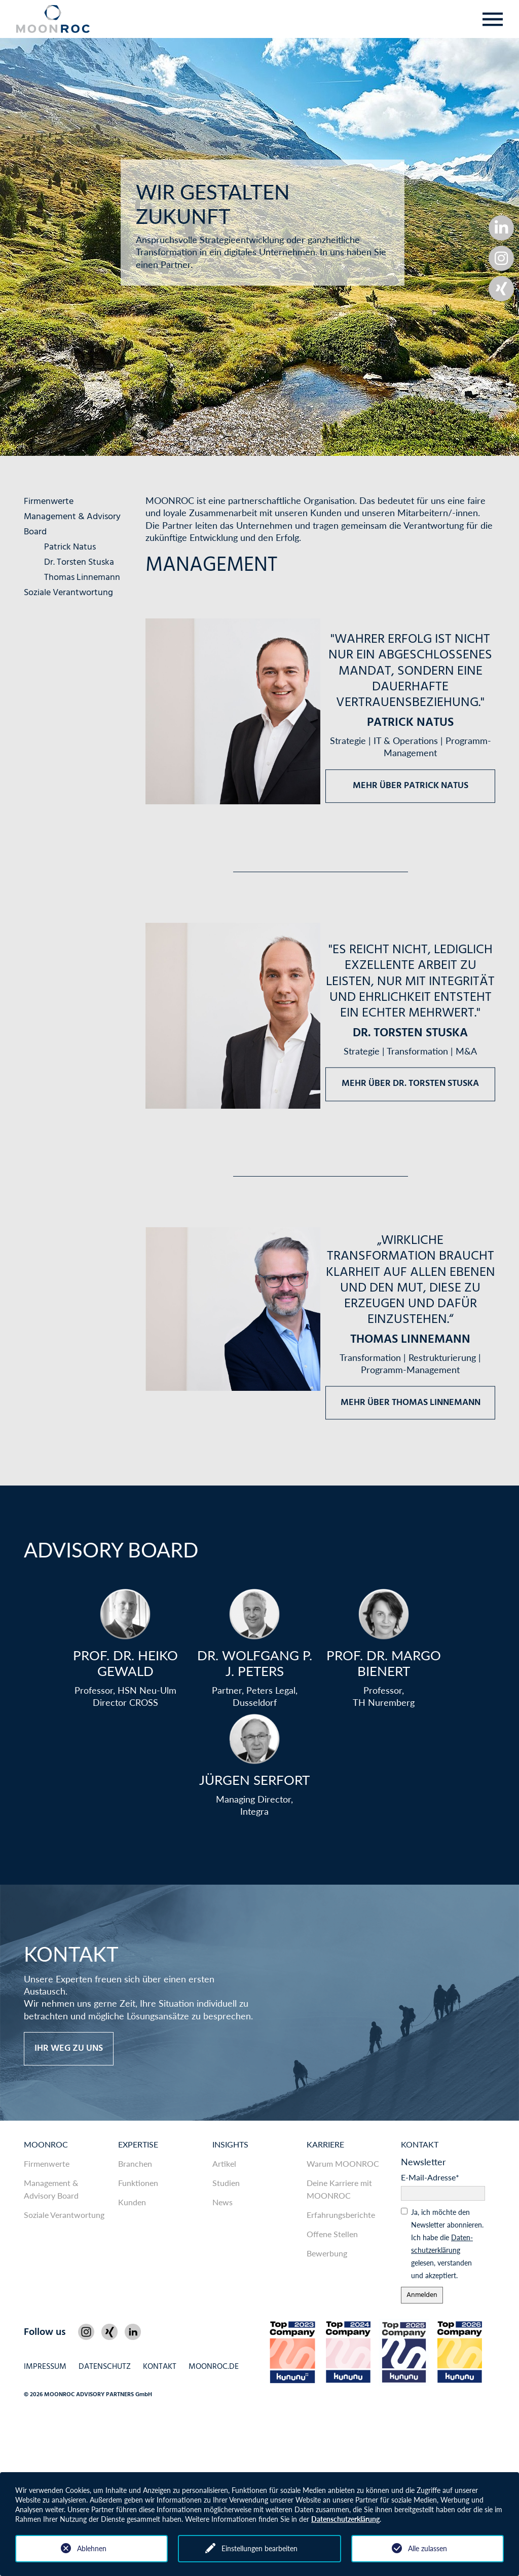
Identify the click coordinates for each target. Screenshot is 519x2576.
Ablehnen (91, 2548)
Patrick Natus (70, 547)
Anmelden (421, 2295)
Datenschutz (105, 2367)
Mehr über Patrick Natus (410, 785)
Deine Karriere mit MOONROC (339, 2189)
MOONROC (46, 2144)
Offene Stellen (332, 2234)
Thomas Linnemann (82, 577)
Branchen (135, 2163)
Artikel (224, 2163)
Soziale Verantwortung (68, 593)
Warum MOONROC (343, 2163)
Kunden (132, 2202)
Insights (230, 2144)
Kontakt (419, 2144)
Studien (226, 2183)
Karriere (325, 2144)
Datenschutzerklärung (345, 2519)
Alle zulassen (427, 2548)
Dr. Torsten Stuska (79, 562)
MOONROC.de (214, 2367)
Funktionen (138, 2183)
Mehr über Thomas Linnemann (410, 1402)
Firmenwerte (48, 501)
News (222, 2202)
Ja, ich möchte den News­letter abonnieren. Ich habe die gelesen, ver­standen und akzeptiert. (447, 2244)
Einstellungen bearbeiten (259, 2548)
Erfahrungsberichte (341, 2214)
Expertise (138, 2144)
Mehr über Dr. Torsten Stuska (410, 1084)
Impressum (45, 2367)
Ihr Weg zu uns (68, 2048)
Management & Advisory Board (51, 2189)
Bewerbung (327, 2253)
